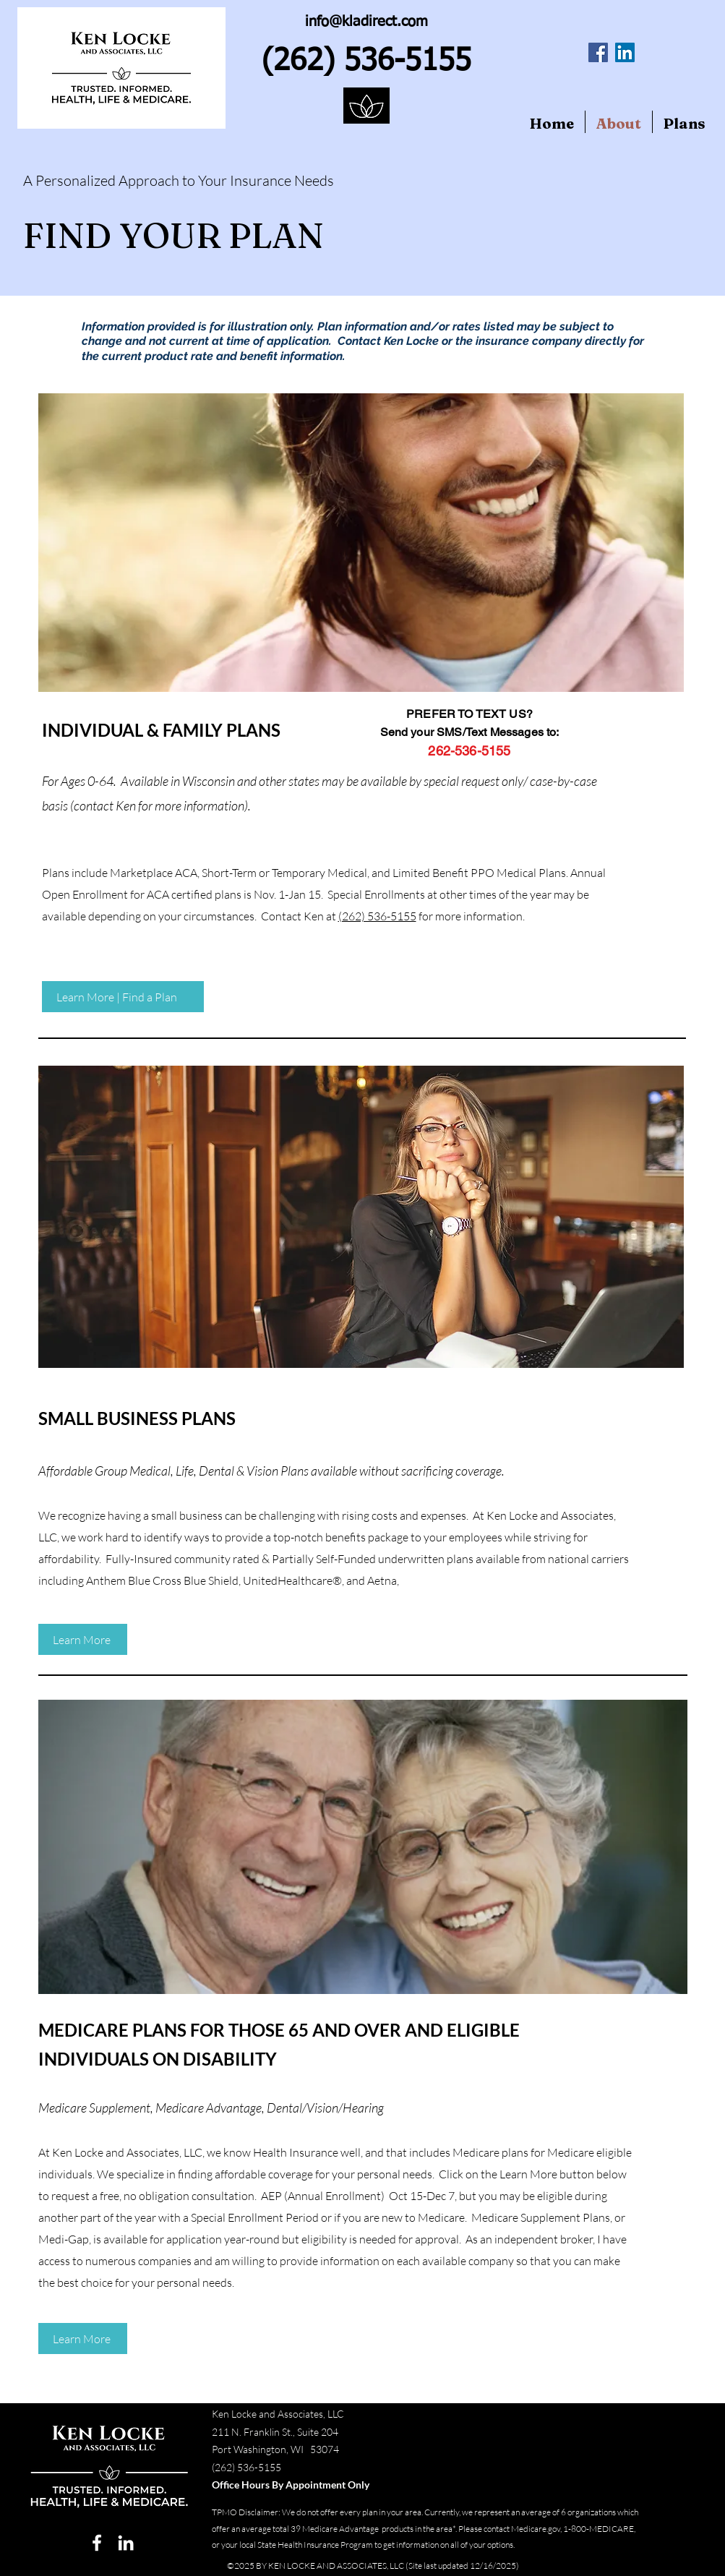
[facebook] (97, 2543)
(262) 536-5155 (377, 916)
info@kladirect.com (366, 21)
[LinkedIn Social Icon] (625, 52)
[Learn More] (82, 1639)
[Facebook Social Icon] (598, 52)
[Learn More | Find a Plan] (123, 996)
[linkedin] (126, 2543)
